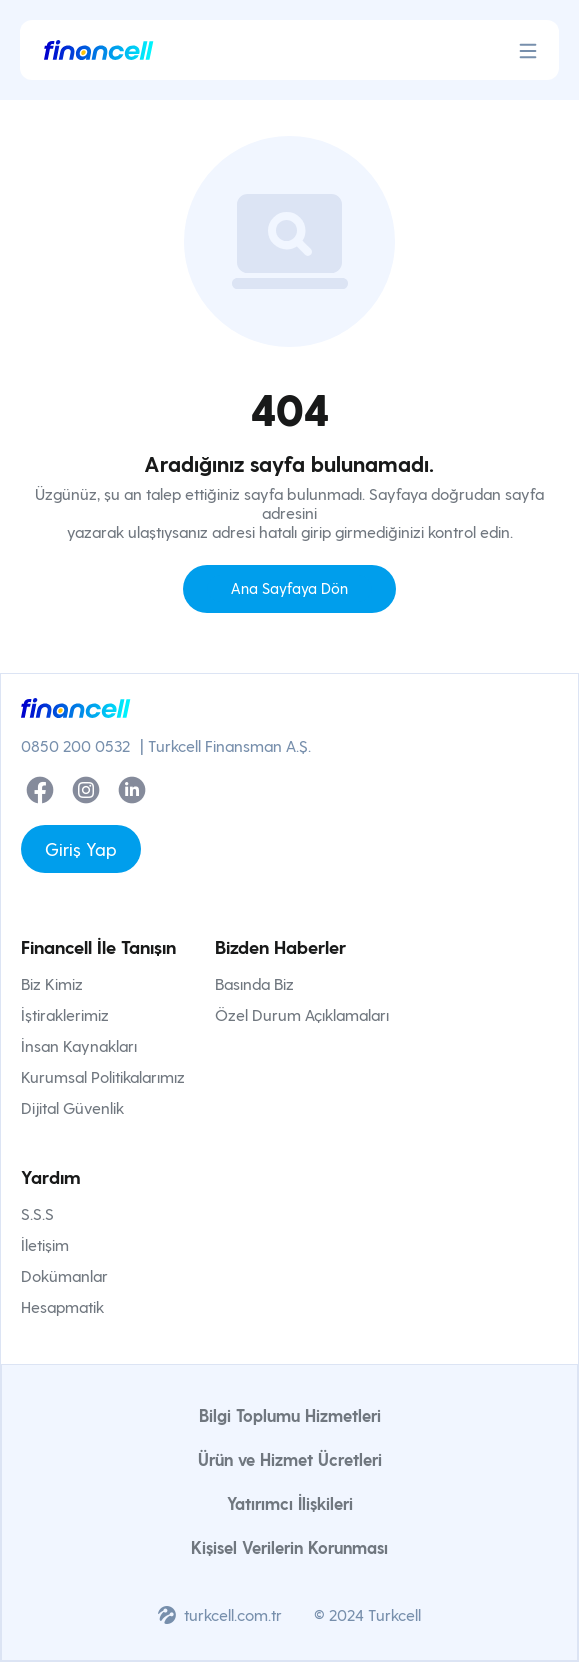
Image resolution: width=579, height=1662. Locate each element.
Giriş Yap (81, 848)
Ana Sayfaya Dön (289, 588)
